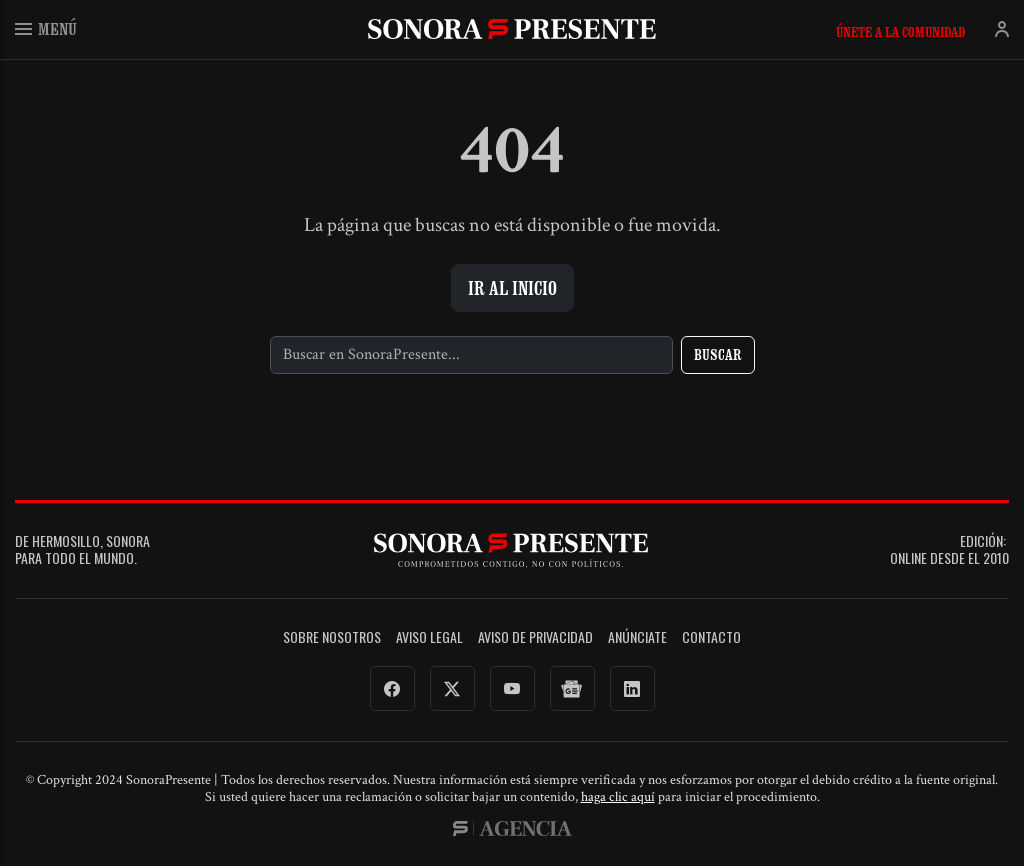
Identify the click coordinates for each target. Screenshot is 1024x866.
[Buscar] (471, 355)
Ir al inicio (512, 288)
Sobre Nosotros (332, 637)
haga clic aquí (618, 797)
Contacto (711, 637)
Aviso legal (429, 637)
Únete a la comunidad (900, 32)
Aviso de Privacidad (535, 637)
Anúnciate (637, 637)
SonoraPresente (512, 28)
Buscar (718, 354)
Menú (46, 28)
